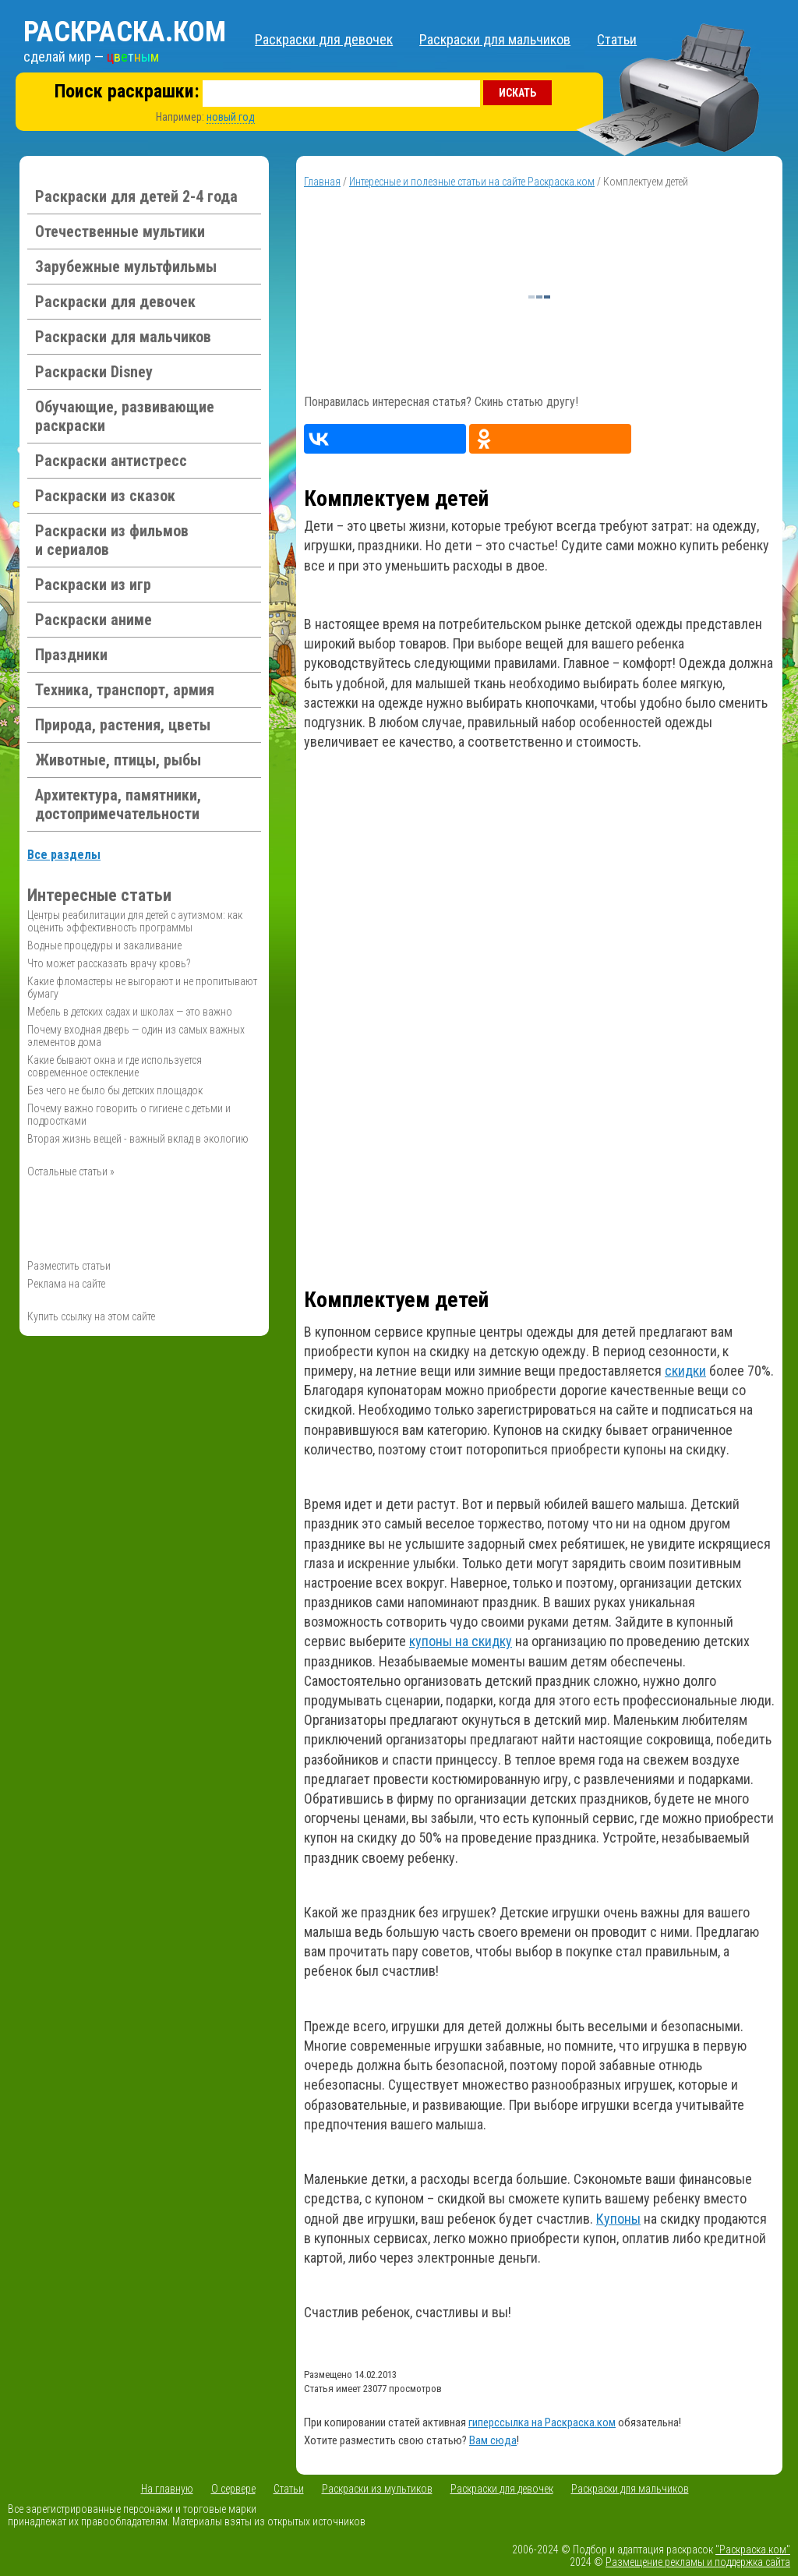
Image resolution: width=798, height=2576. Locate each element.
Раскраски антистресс (111, 460)
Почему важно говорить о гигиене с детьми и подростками (129, 1114)
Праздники (71, 654)
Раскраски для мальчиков (494, 39)
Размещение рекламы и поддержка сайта (698, 2562)
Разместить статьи (69, 1266)
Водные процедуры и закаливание (104, 945)
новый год (231, 117)
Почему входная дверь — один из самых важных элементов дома (136, 1035)
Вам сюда (493, 2440)
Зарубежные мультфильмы (126, 266)
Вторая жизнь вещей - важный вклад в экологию (138, 1139)
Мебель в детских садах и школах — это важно (129, 1011)
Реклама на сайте (66, 1283)
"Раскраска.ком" (752, 2549)
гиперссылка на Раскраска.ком (542, 2422)
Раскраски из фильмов (112, 540)
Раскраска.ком (124, 32)
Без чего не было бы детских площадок (115, 1090)
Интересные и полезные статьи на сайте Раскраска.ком (472, 181)
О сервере (233, 2488)
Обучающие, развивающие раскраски (124, 416)
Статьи (617, 39)
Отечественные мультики (120, 231)
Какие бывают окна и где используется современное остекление (114, 1066)
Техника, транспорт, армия (124, 689)
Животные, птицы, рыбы (118, 760)
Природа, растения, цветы (122, 725)
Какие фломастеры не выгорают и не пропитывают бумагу (142, 987)
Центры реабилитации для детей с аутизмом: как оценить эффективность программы (134, 921)
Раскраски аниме (93, 619)
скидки (685, 1370)
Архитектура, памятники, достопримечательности (118, 804)
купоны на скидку (460, 1641)
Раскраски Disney (94, 371)
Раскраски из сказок (105, 495)
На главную (167, 2488)
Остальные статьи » (71, 1171)
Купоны (618, 2218)
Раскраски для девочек (324, 39)
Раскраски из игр (93, 584)
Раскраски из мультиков (377, 2488)
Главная (322, 181)
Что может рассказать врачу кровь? (108, 963)
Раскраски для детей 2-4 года (136, 196)
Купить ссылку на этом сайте (91, 1316)
